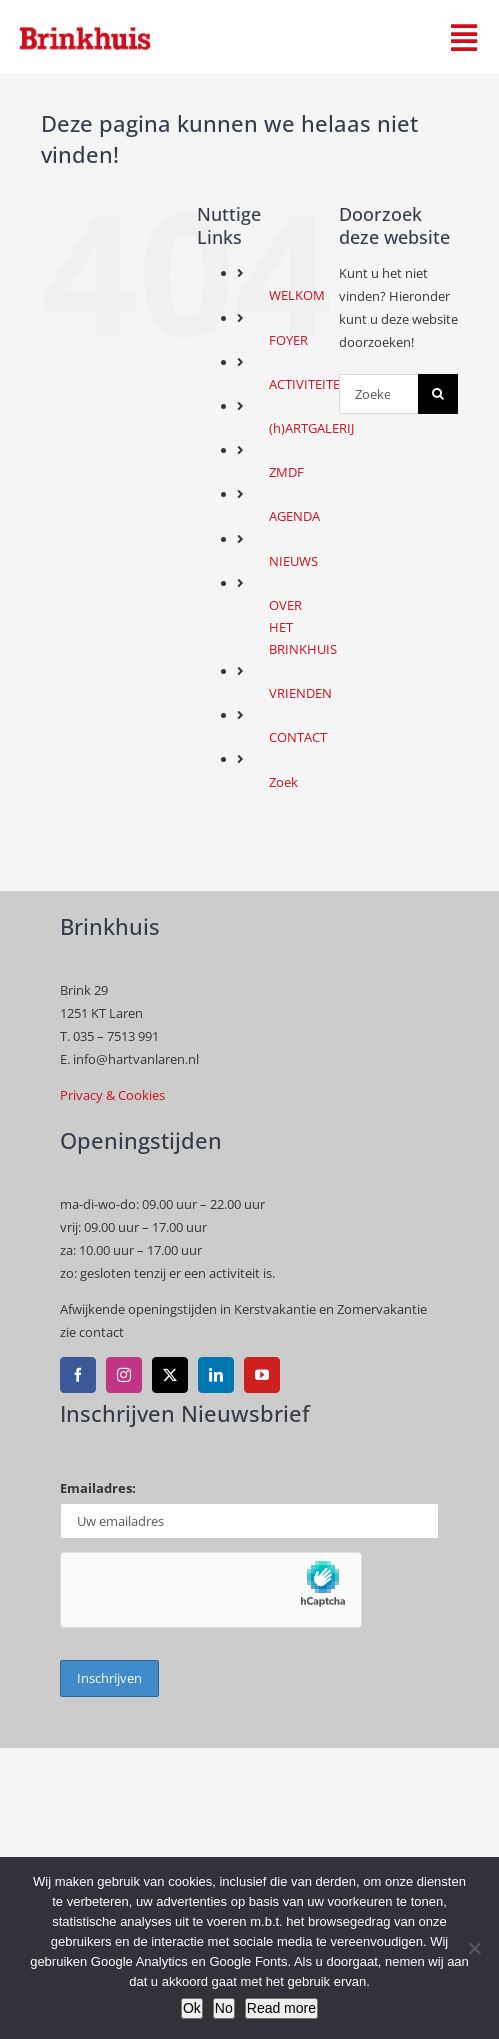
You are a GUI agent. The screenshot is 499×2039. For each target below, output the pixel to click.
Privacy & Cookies (112, 1095)
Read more (281, 2008)
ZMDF (286, 472)
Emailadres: (98, 1488)
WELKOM (297, 295)
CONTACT (298, 737)
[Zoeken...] (378, 394)
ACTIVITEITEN (309, 384)
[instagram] (124, 1375)
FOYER (288, 340)
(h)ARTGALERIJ (311, 428)
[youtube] (262, 1375)
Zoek (283, 782)
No (224, 2008)
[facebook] (78, 1375)
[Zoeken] (438, 394)
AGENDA (294, 516)
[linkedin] (216, 1375)
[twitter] (170, 1375)
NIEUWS (293, 561)
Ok (192, 2008)
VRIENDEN (300, 693)
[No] (474, 1948)
